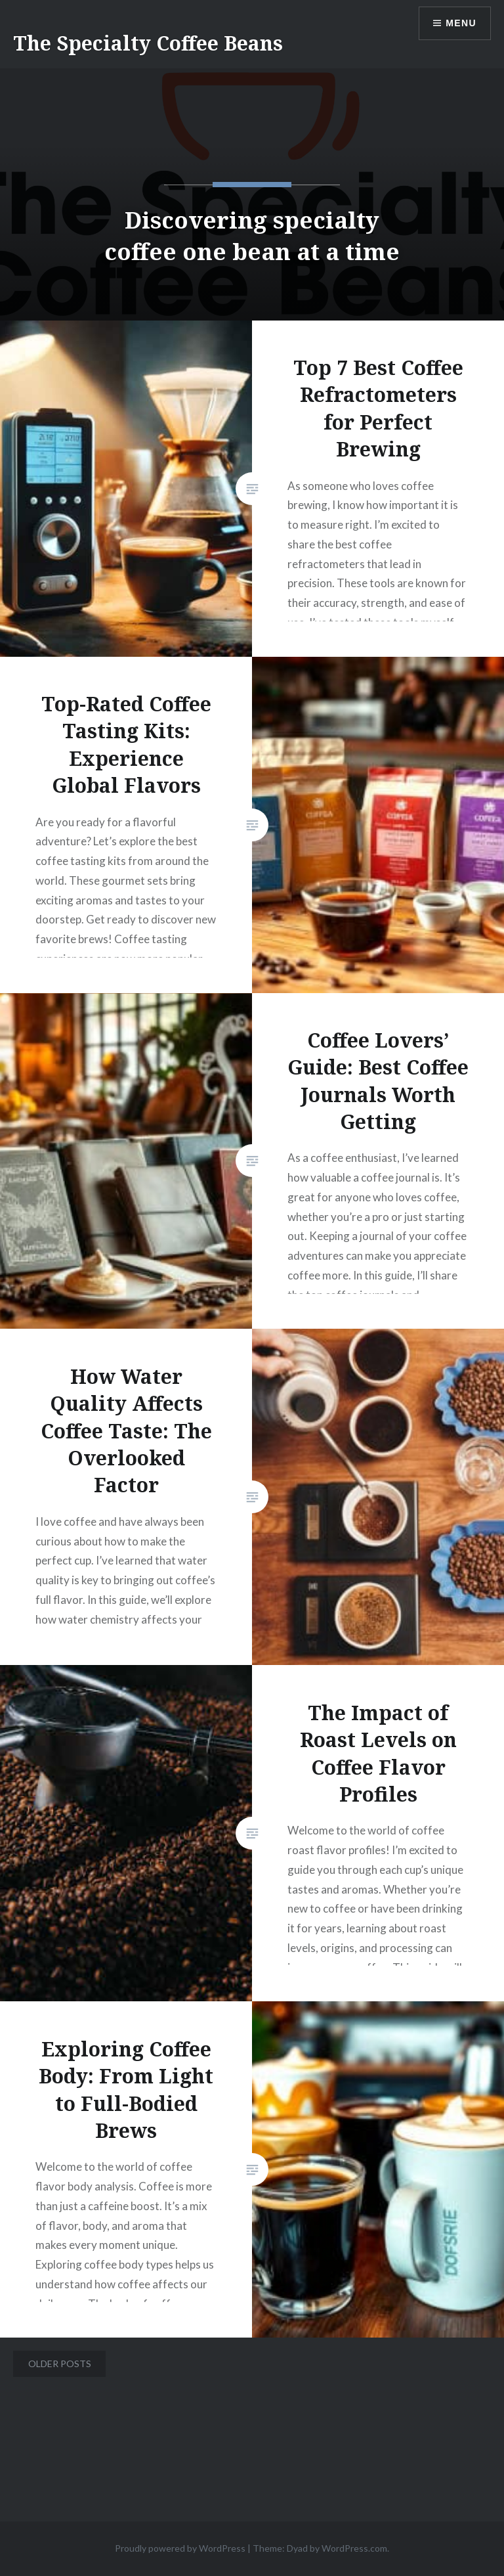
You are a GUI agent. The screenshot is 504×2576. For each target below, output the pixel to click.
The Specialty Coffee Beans (148, 43)
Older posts (59, 2363)
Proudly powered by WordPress (180, 2548)
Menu (461, 23)
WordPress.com (354, 2548)
